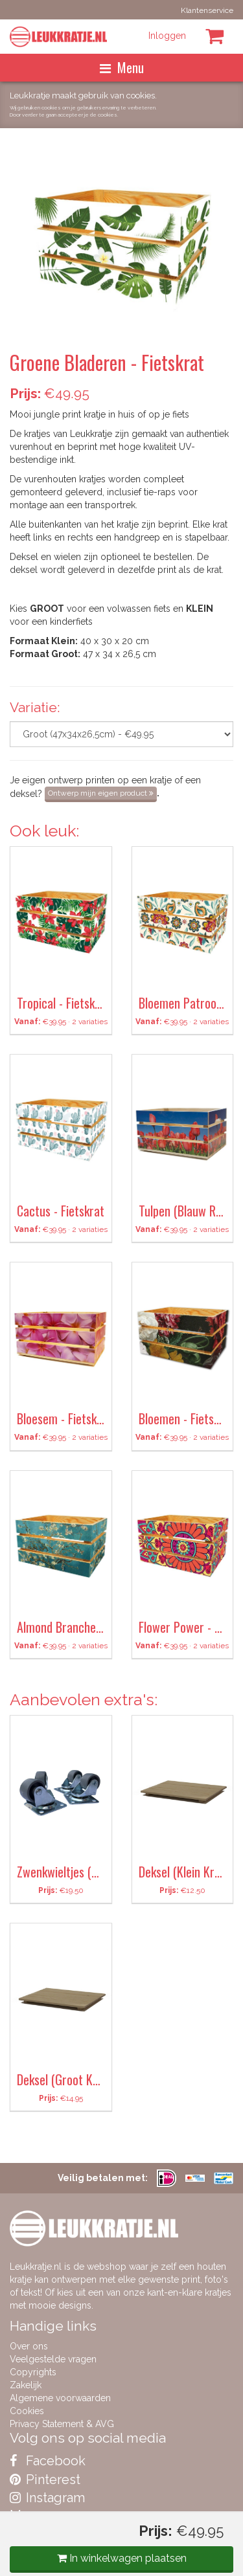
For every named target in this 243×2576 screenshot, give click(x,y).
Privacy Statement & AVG (62, 2424)
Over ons (29, 2346)
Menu (122, 67)
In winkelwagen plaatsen (122, 2558)
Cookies (27, 2411)
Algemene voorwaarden (60, 2398)
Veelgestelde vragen (53, 2359)
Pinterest (45, 2479)
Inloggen (167, 35)
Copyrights (33, 2372)
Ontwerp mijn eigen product (101, 793)
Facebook (48, 2461)
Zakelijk (25, 2385)
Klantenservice (207, 10)
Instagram (47, 2497)
